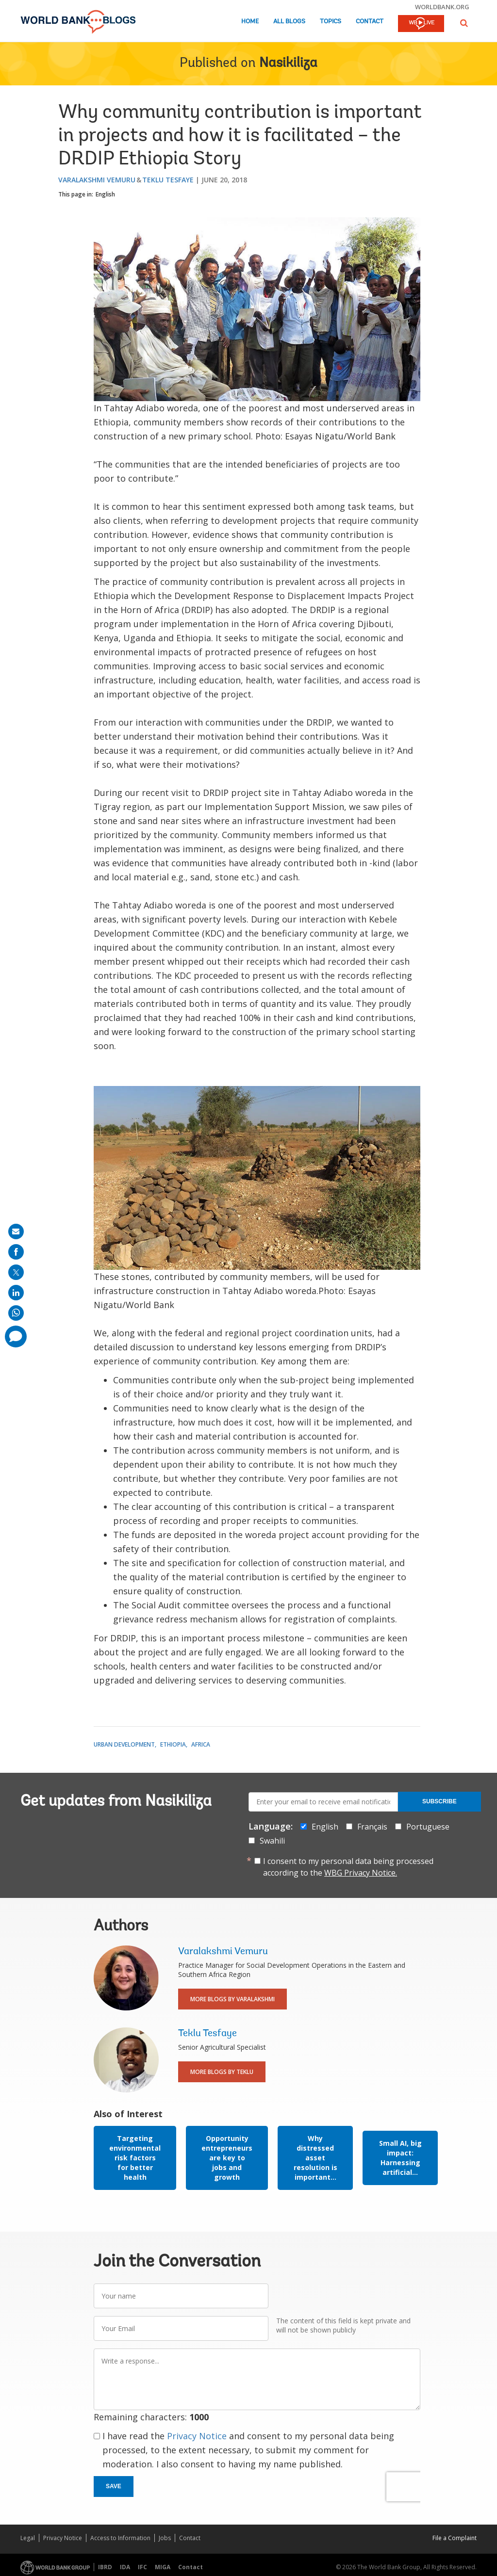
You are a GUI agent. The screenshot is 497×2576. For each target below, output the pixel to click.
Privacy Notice (197, 2436)
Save (113, 2486)
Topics (330, 21)
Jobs (165, 2538)
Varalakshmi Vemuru (96, 179)
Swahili (272, 1840)
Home (250, 21)
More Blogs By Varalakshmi (232, 1999)
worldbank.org (442, 7)
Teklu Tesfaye (168, 179)
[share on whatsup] (16, 1313)
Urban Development (124, 1744)
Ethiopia (173, 1744)
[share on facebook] (16, 1252)
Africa (200, 1744)
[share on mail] (16, 1231)
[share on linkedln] (16, 1292)
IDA (125, 2567)
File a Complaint (454, 2538)
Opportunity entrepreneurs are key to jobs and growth (226, 2158)
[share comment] (16, 1336)
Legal (27, 2538)
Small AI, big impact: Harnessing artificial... (400, 2158)
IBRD (105, 2567)
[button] (464, 23)
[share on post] (16, 1272)
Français (372, 1826)
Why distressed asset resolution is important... (315, 2158)
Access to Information (120, 2538)
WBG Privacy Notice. (360, 1872)
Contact (369, 21)
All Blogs (289, 21)
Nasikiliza (288, 63)
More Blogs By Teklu (221, 2072)
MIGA (162, 2567)
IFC (142, 2567)
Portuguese (427, 1826)
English (105, 194)
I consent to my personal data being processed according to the (348, 1867)
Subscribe (439, 1801)
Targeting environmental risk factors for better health (135, 2158)
